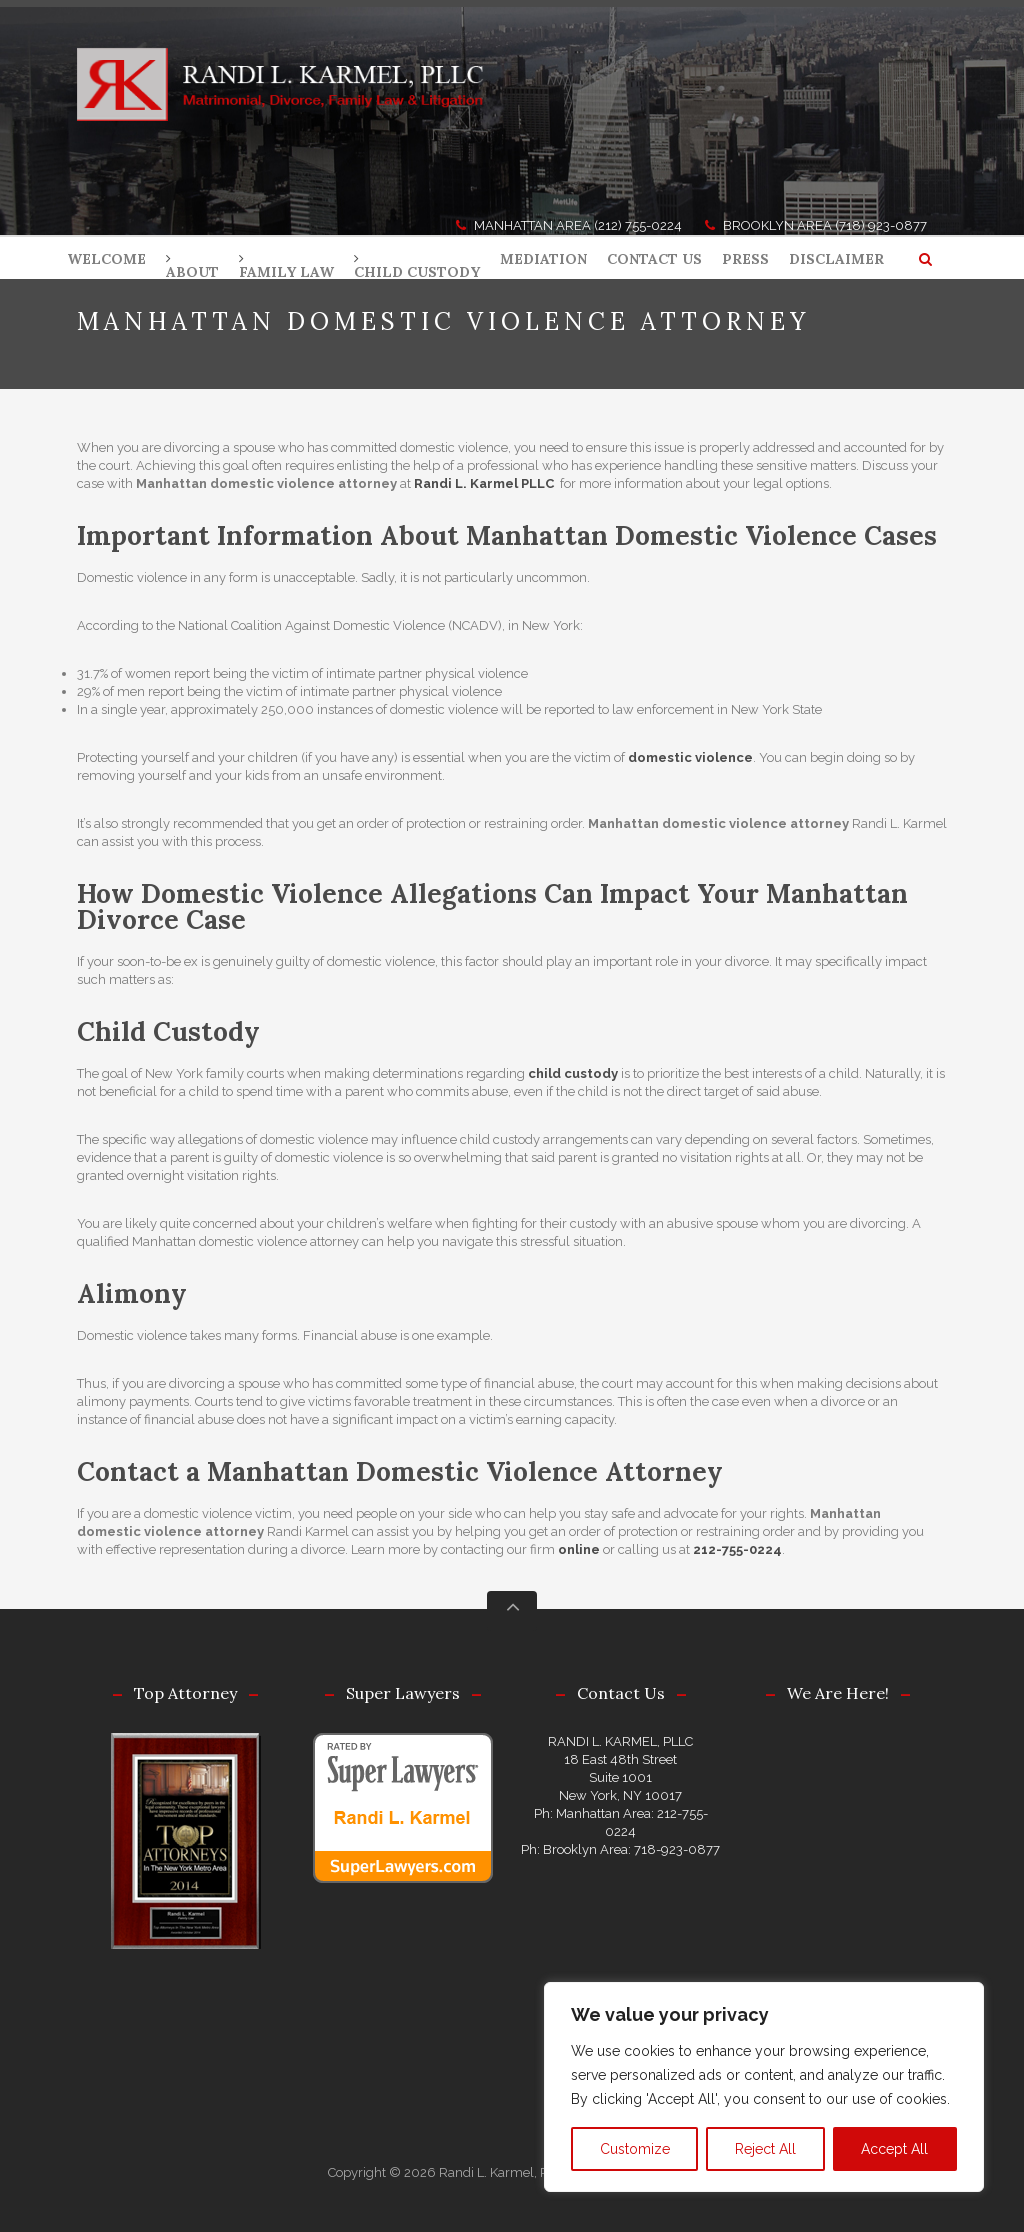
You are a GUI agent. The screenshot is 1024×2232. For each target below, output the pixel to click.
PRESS (745, 259)
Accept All (894, 2149)
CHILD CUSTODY (417, 272)
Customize (635, 2149)
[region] (764, 2087)
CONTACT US (654, 259)
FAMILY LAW (286, 272)
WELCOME (106, 259)
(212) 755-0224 (638, 225)
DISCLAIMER (836, 259)
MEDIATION (543, 259)
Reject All (765, 2149)
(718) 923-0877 (881, 225)
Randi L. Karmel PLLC (484, 483)
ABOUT (192, 272)
